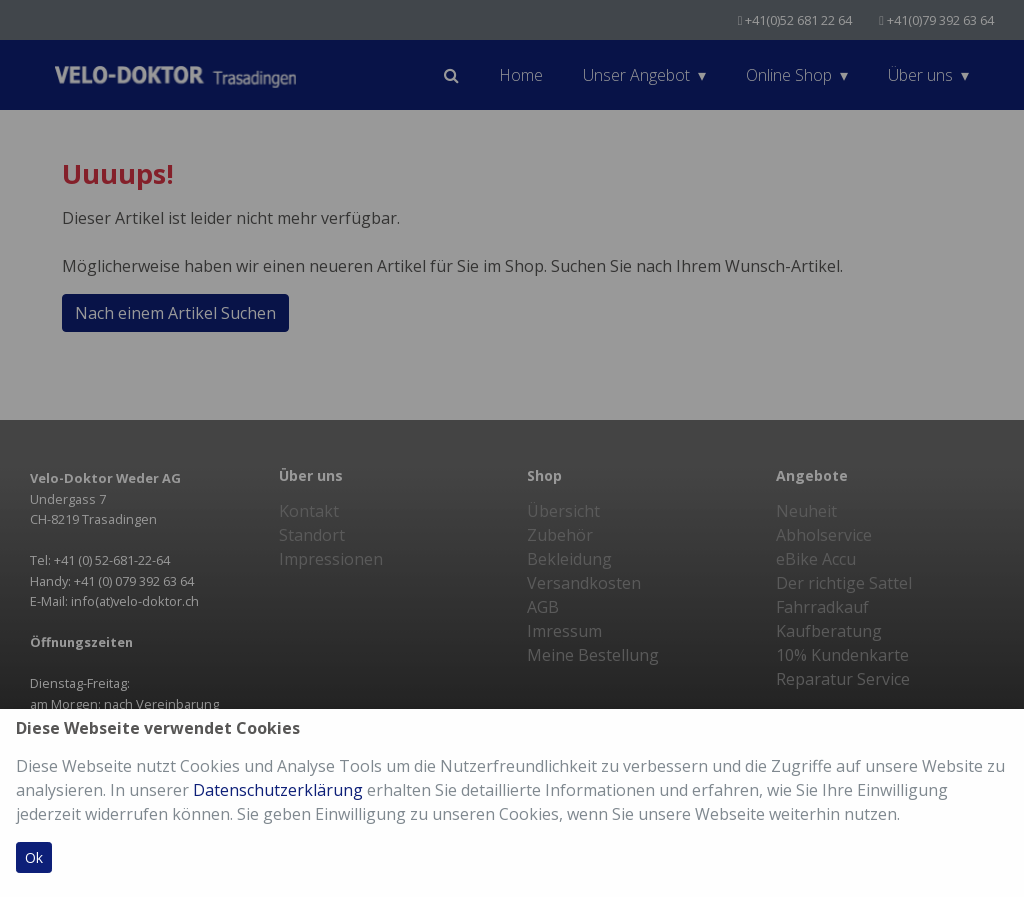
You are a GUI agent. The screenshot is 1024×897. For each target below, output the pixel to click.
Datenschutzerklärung (278, 790)
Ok (34, 857)
